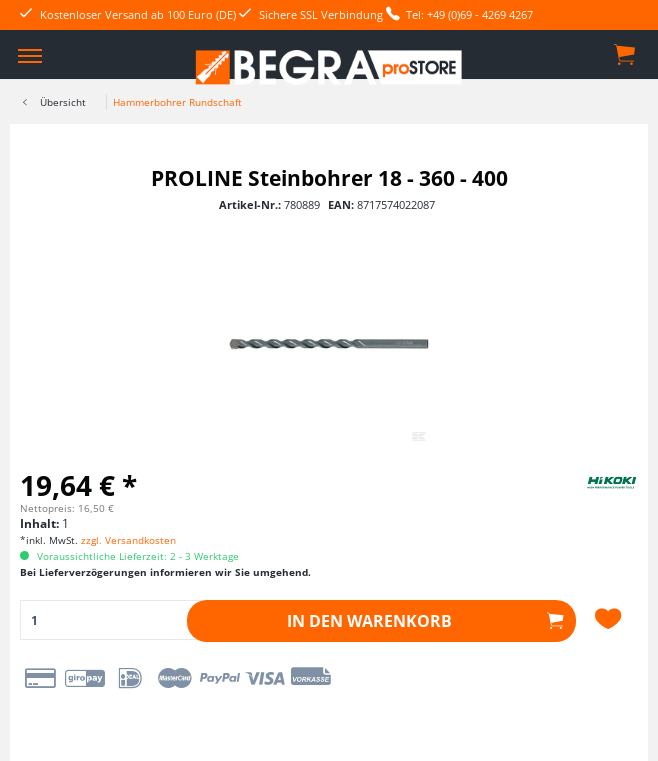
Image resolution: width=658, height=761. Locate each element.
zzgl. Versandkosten (128, 540)
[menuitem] (30, 55)
